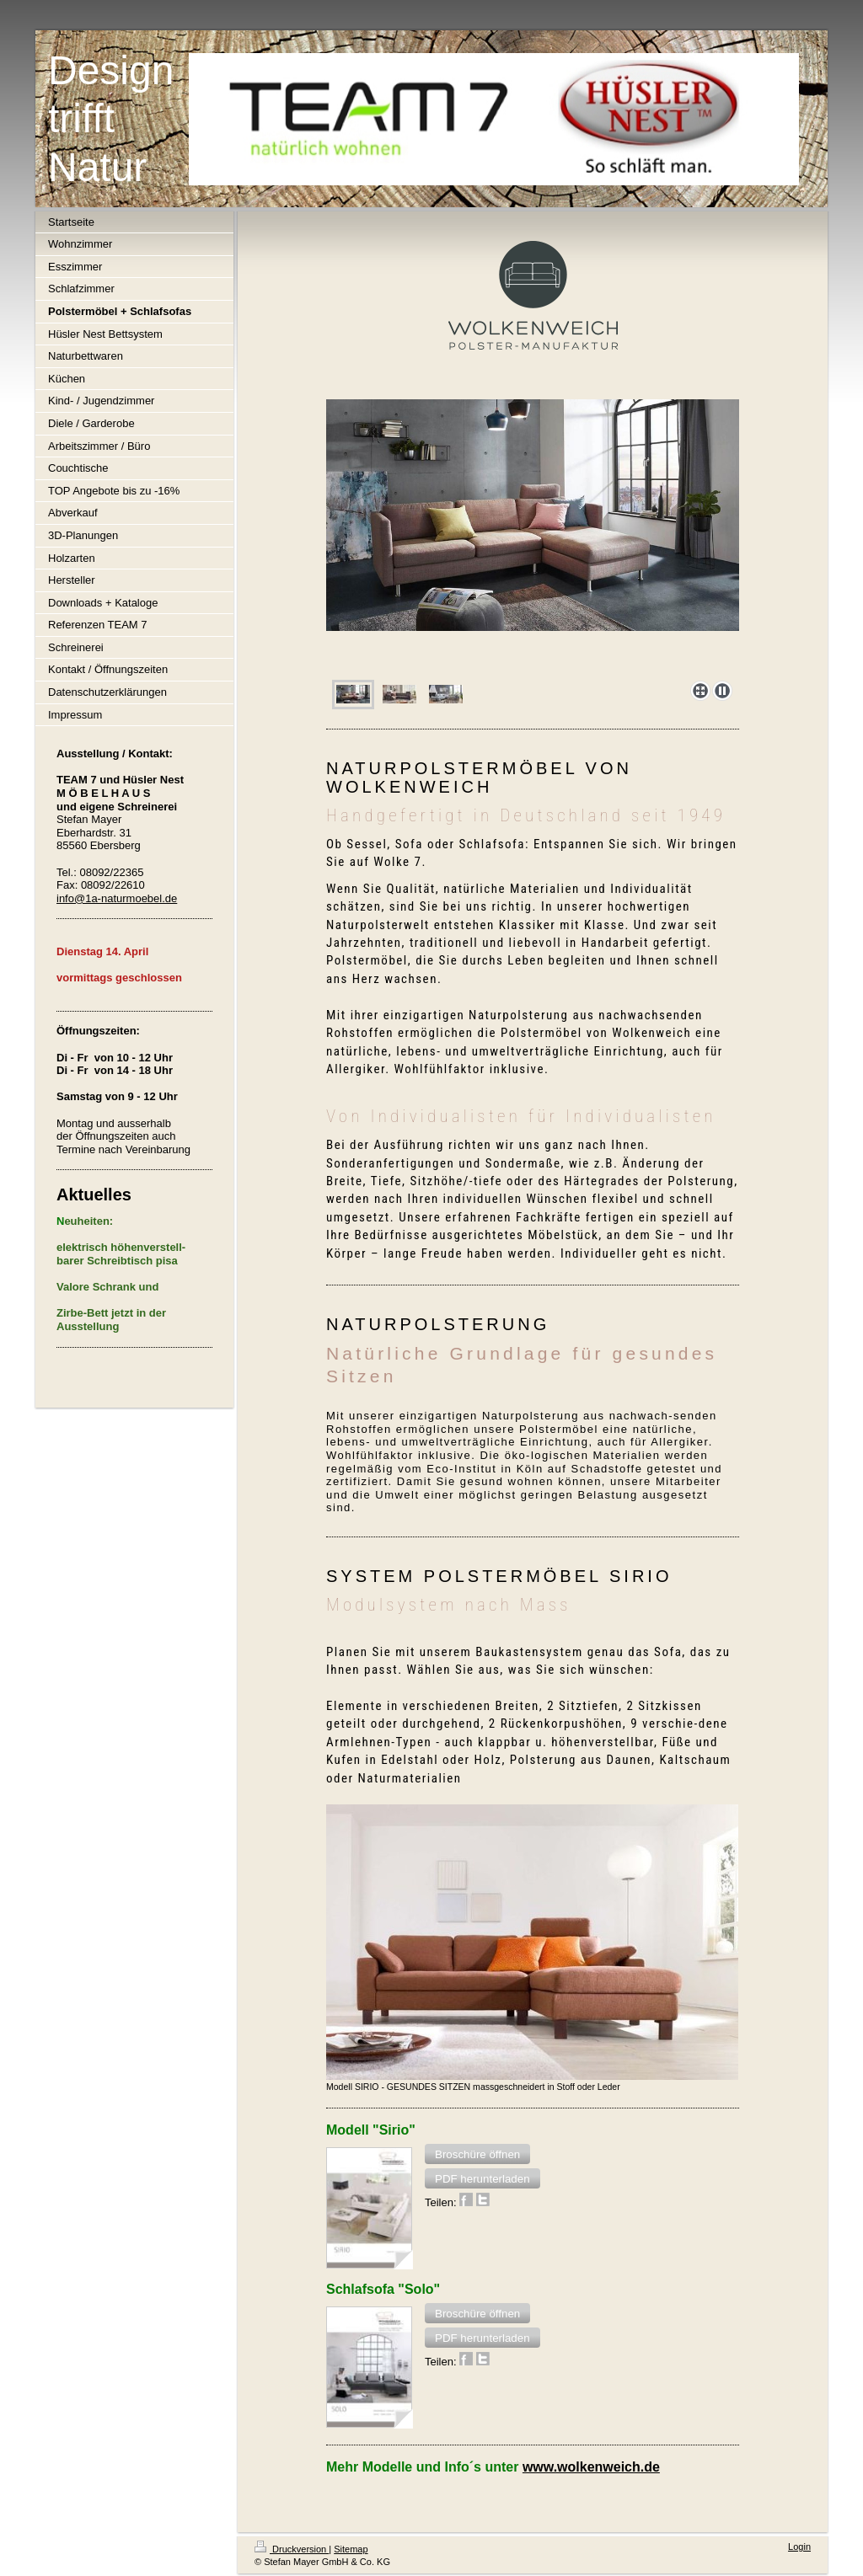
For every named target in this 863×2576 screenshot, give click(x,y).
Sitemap (350, 2549)
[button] (477, 2154)
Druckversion (292, 2549)
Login (799, 2546)
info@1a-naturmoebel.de (116, 898)
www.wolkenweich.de (591, 2467)
